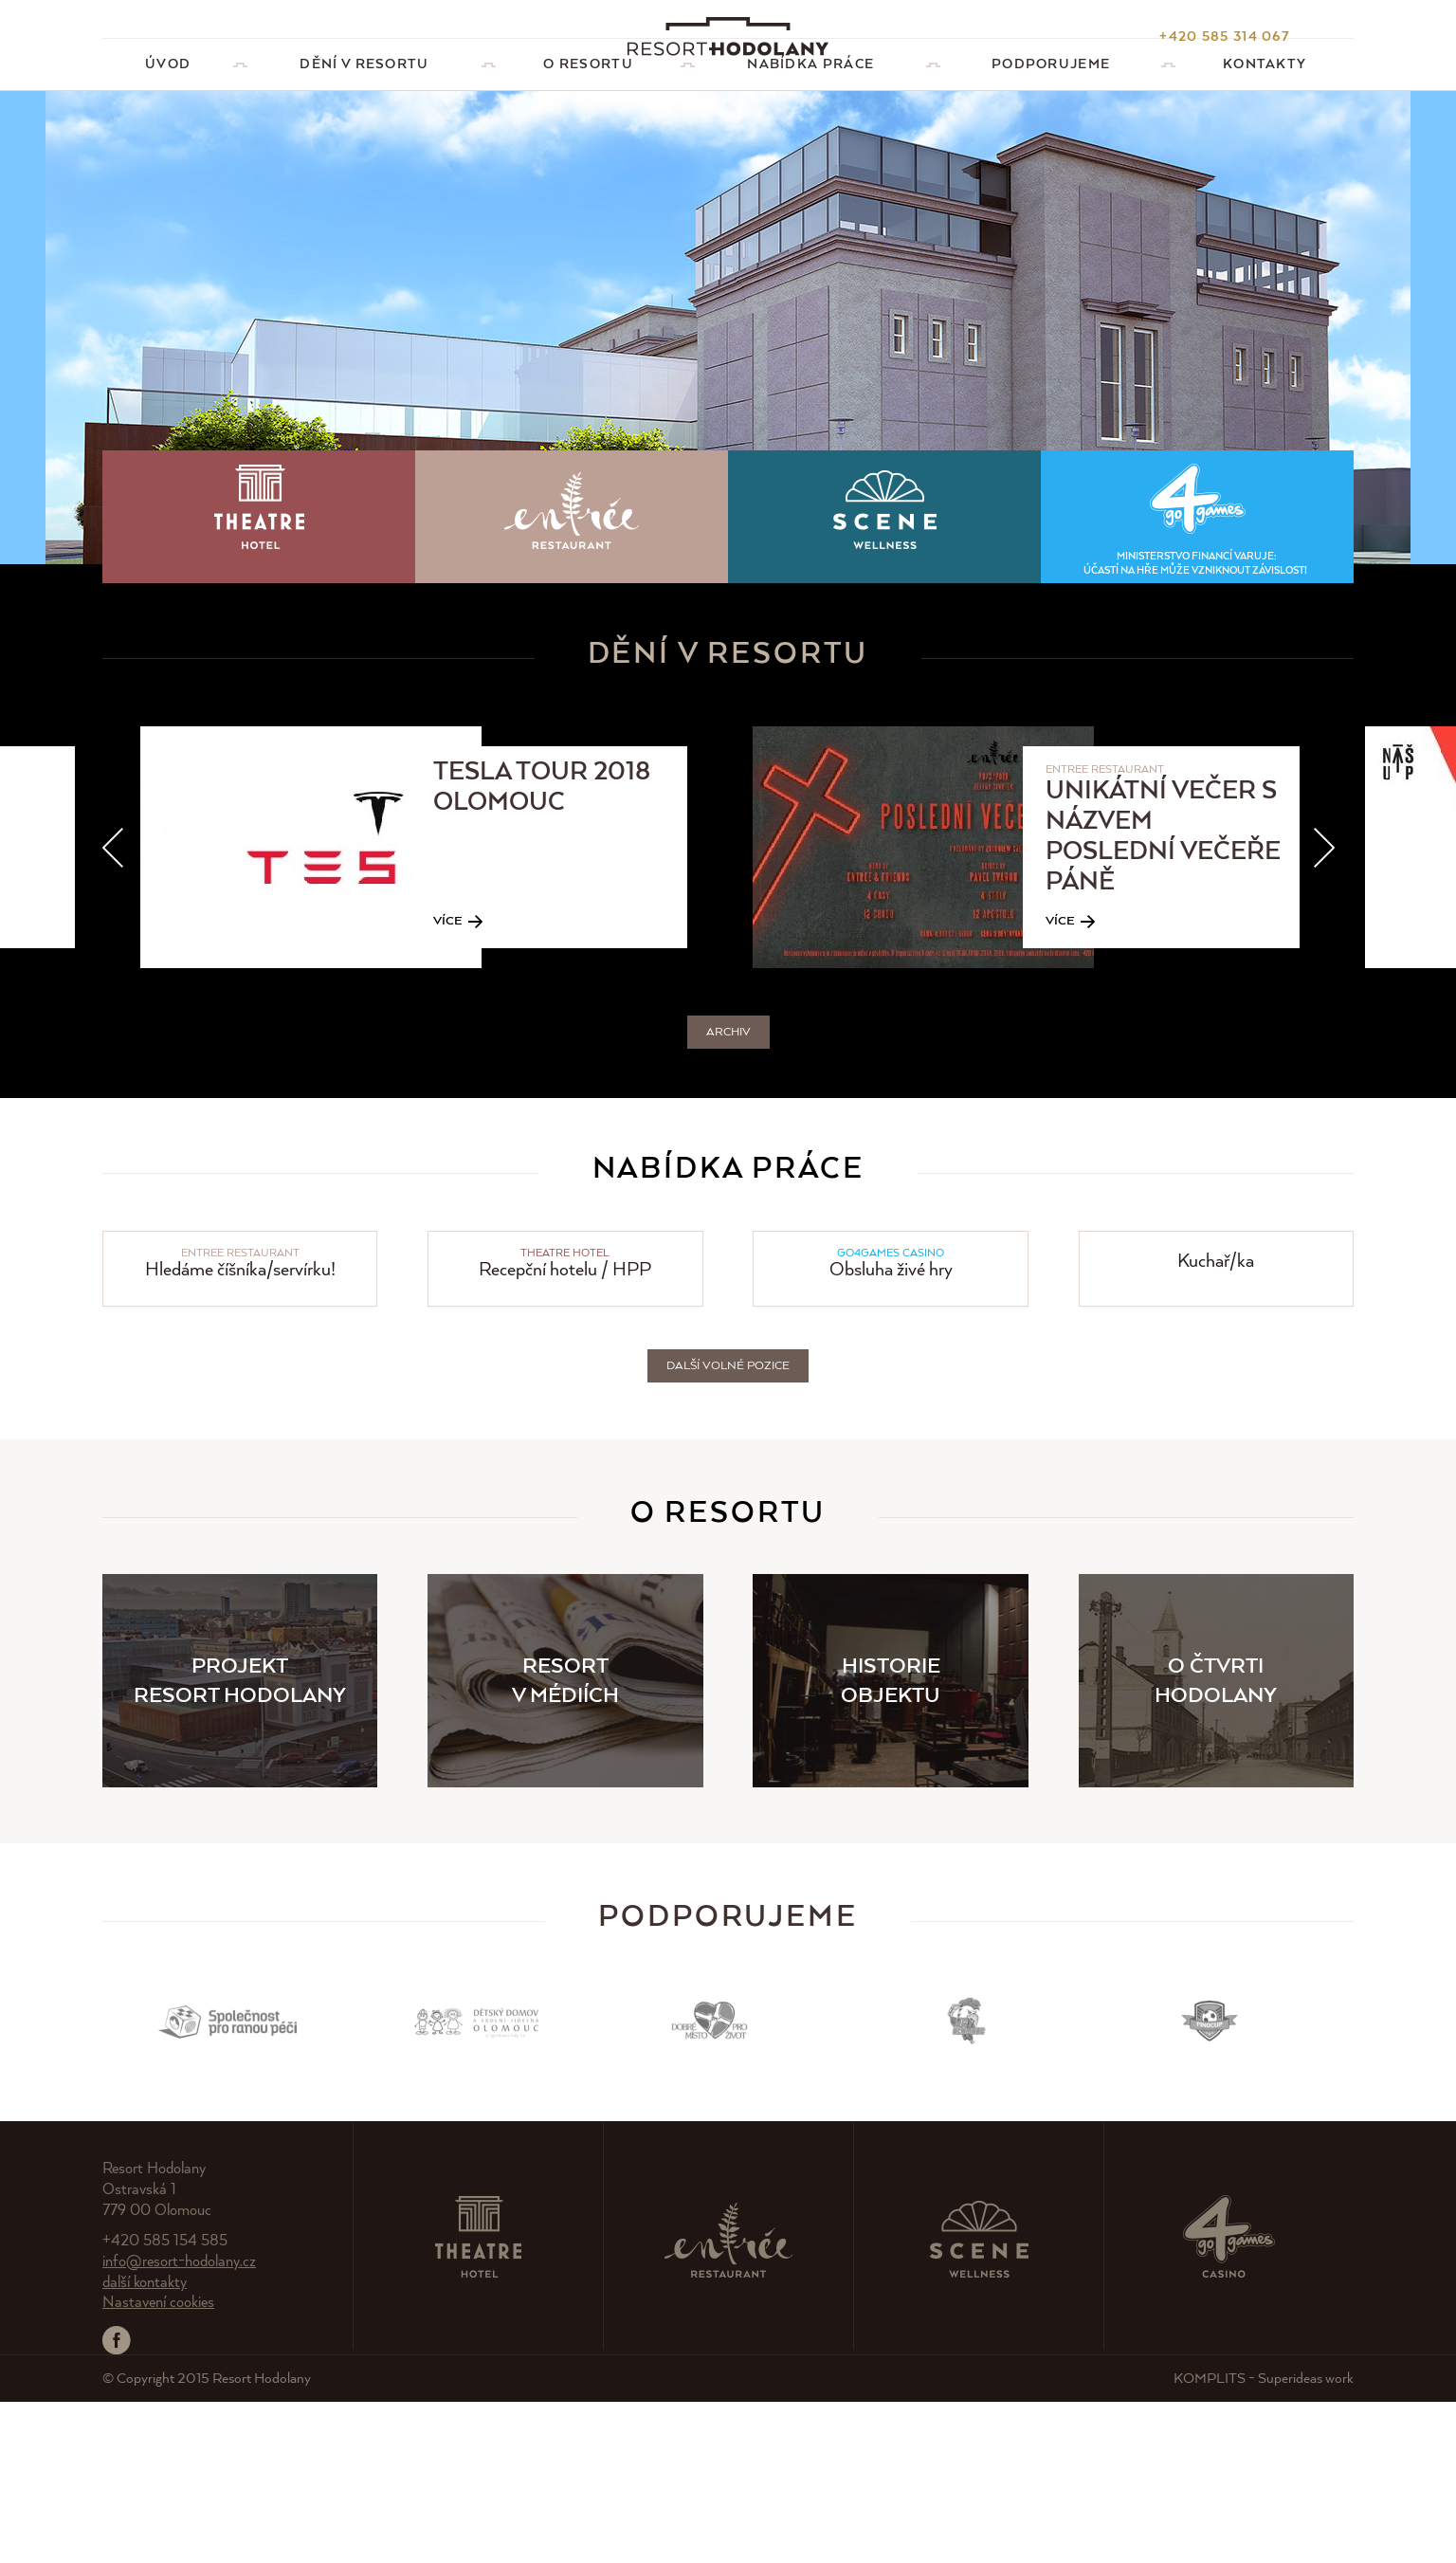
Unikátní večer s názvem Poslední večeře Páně (1163, 998)
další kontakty (144, 2444)
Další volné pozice (728, 1527)
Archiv (728, 1193)
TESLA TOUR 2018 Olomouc (541, 949)
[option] (446, 1008)
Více (448, 1082)
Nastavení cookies (158, 2464)
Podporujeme (727, 2079)
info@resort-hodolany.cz (179, 2423)
